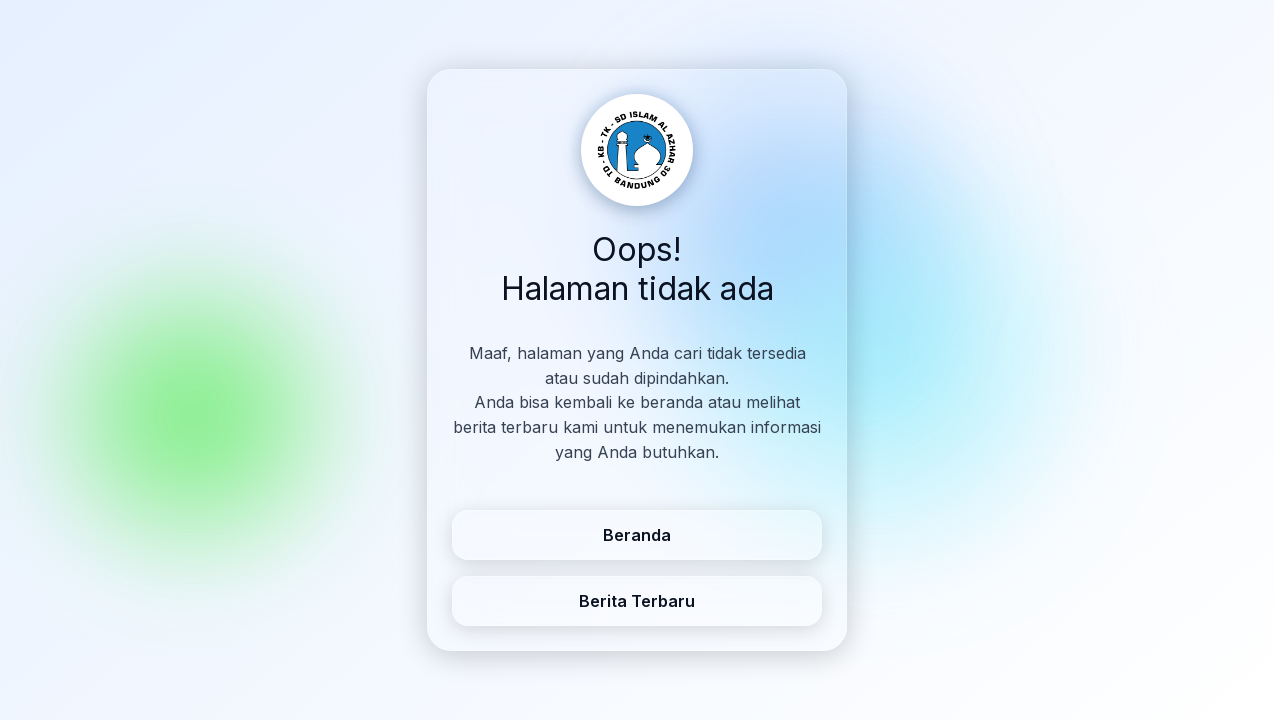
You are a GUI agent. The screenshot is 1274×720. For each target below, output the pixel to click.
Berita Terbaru (637, 601)
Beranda (637, 535)
